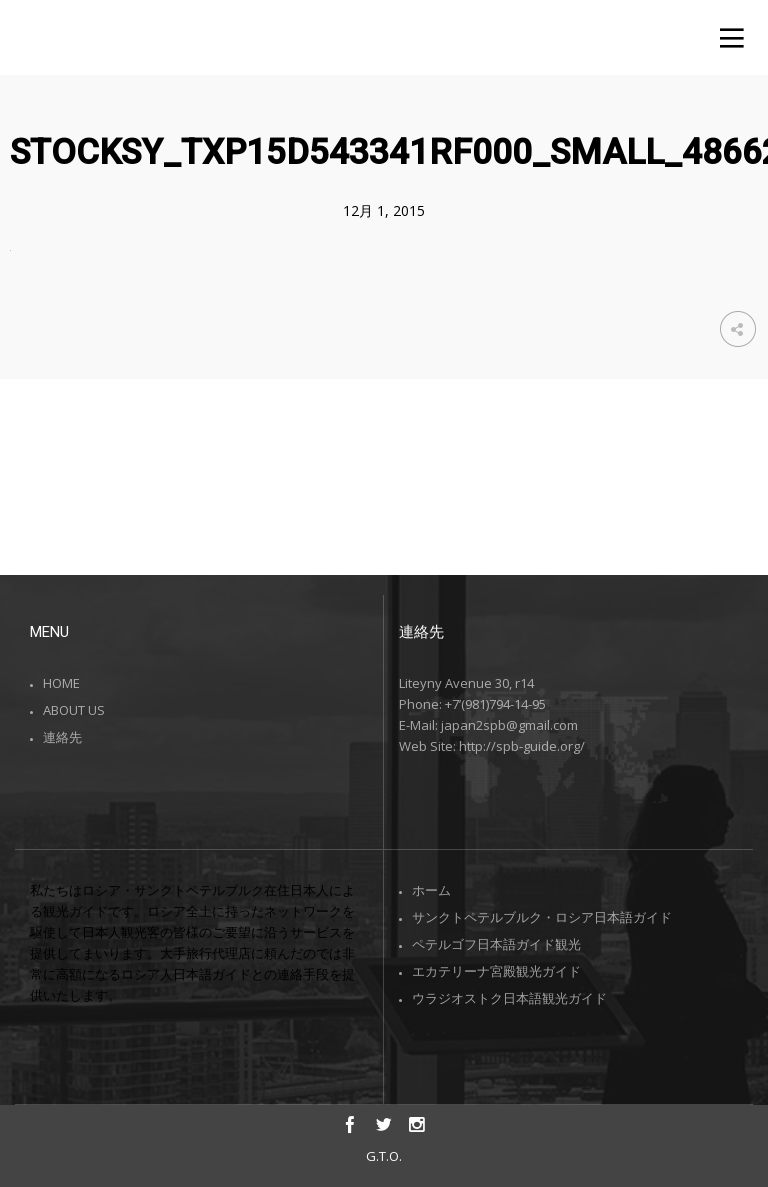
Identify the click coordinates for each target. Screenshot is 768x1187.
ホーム (431, 890)
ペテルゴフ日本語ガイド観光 (496, 944)
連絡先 (62, 737)
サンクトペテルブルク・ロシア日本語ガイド (542, 917)
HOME (61, 683)
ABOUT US (74, 710)
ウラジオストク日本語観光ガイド (509, 998)
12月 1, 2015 (384, 210)
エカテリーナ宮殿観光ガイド (496, 971)
